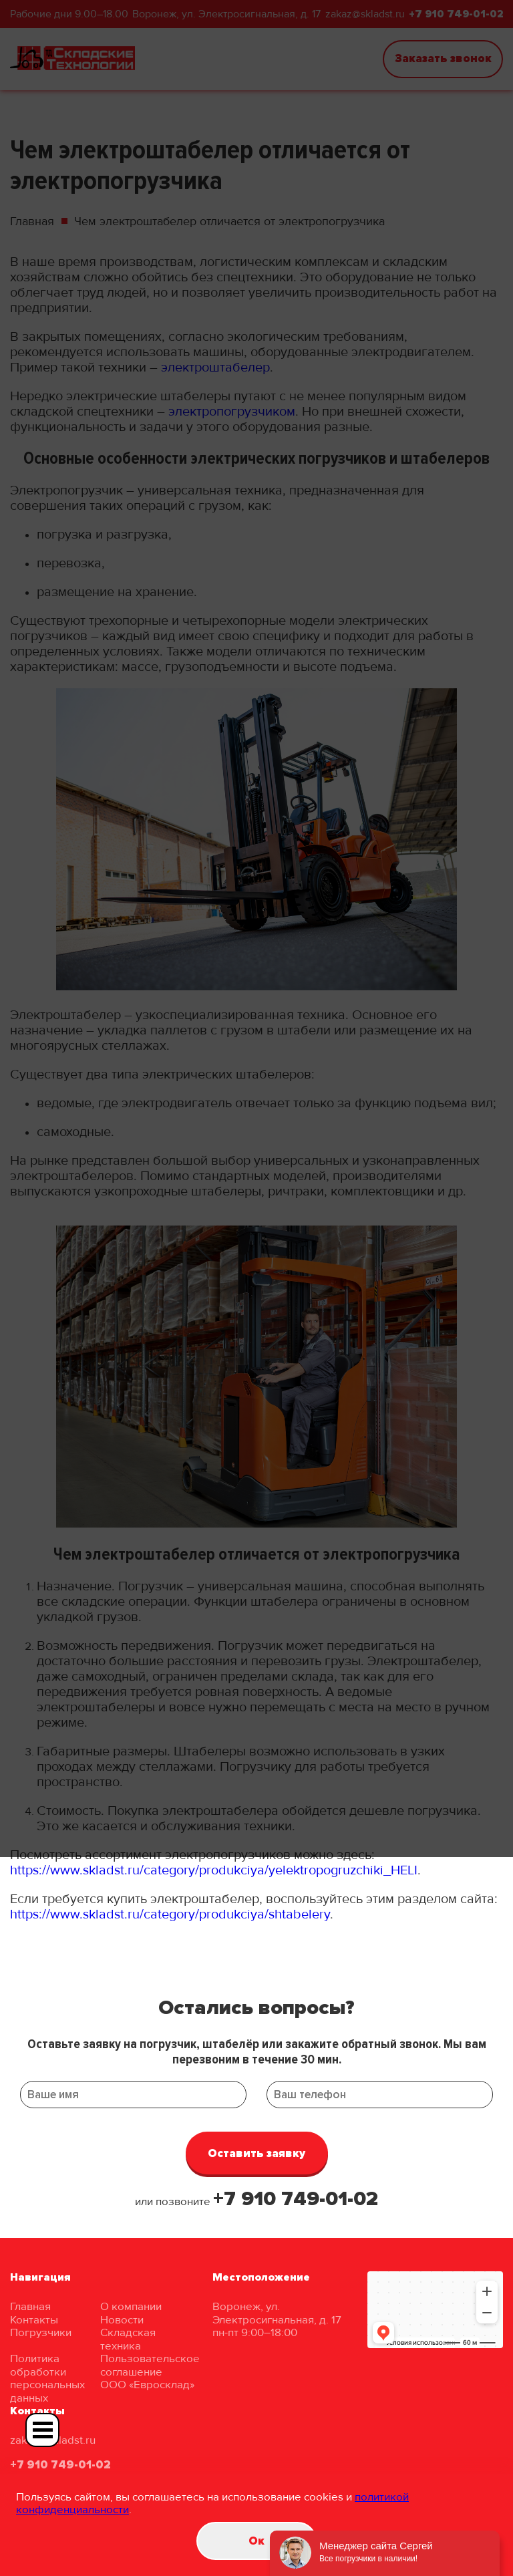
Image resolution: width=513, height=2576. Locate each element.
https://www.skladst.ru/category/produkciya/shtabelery (170, 1914)
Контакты (34, 2320)
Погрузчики (40, 2332)
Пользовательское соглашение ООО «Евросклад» (150, 2371)
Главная (30, 2306)
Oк (256, 2541)
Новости (122, 2320)
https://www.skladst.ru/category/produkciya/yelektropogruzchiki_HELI (213, 1870)
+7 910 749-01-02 (295, 2198)
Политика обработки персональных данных (47, 2378)
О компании (131, 2306)
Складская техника (128, 2339)
